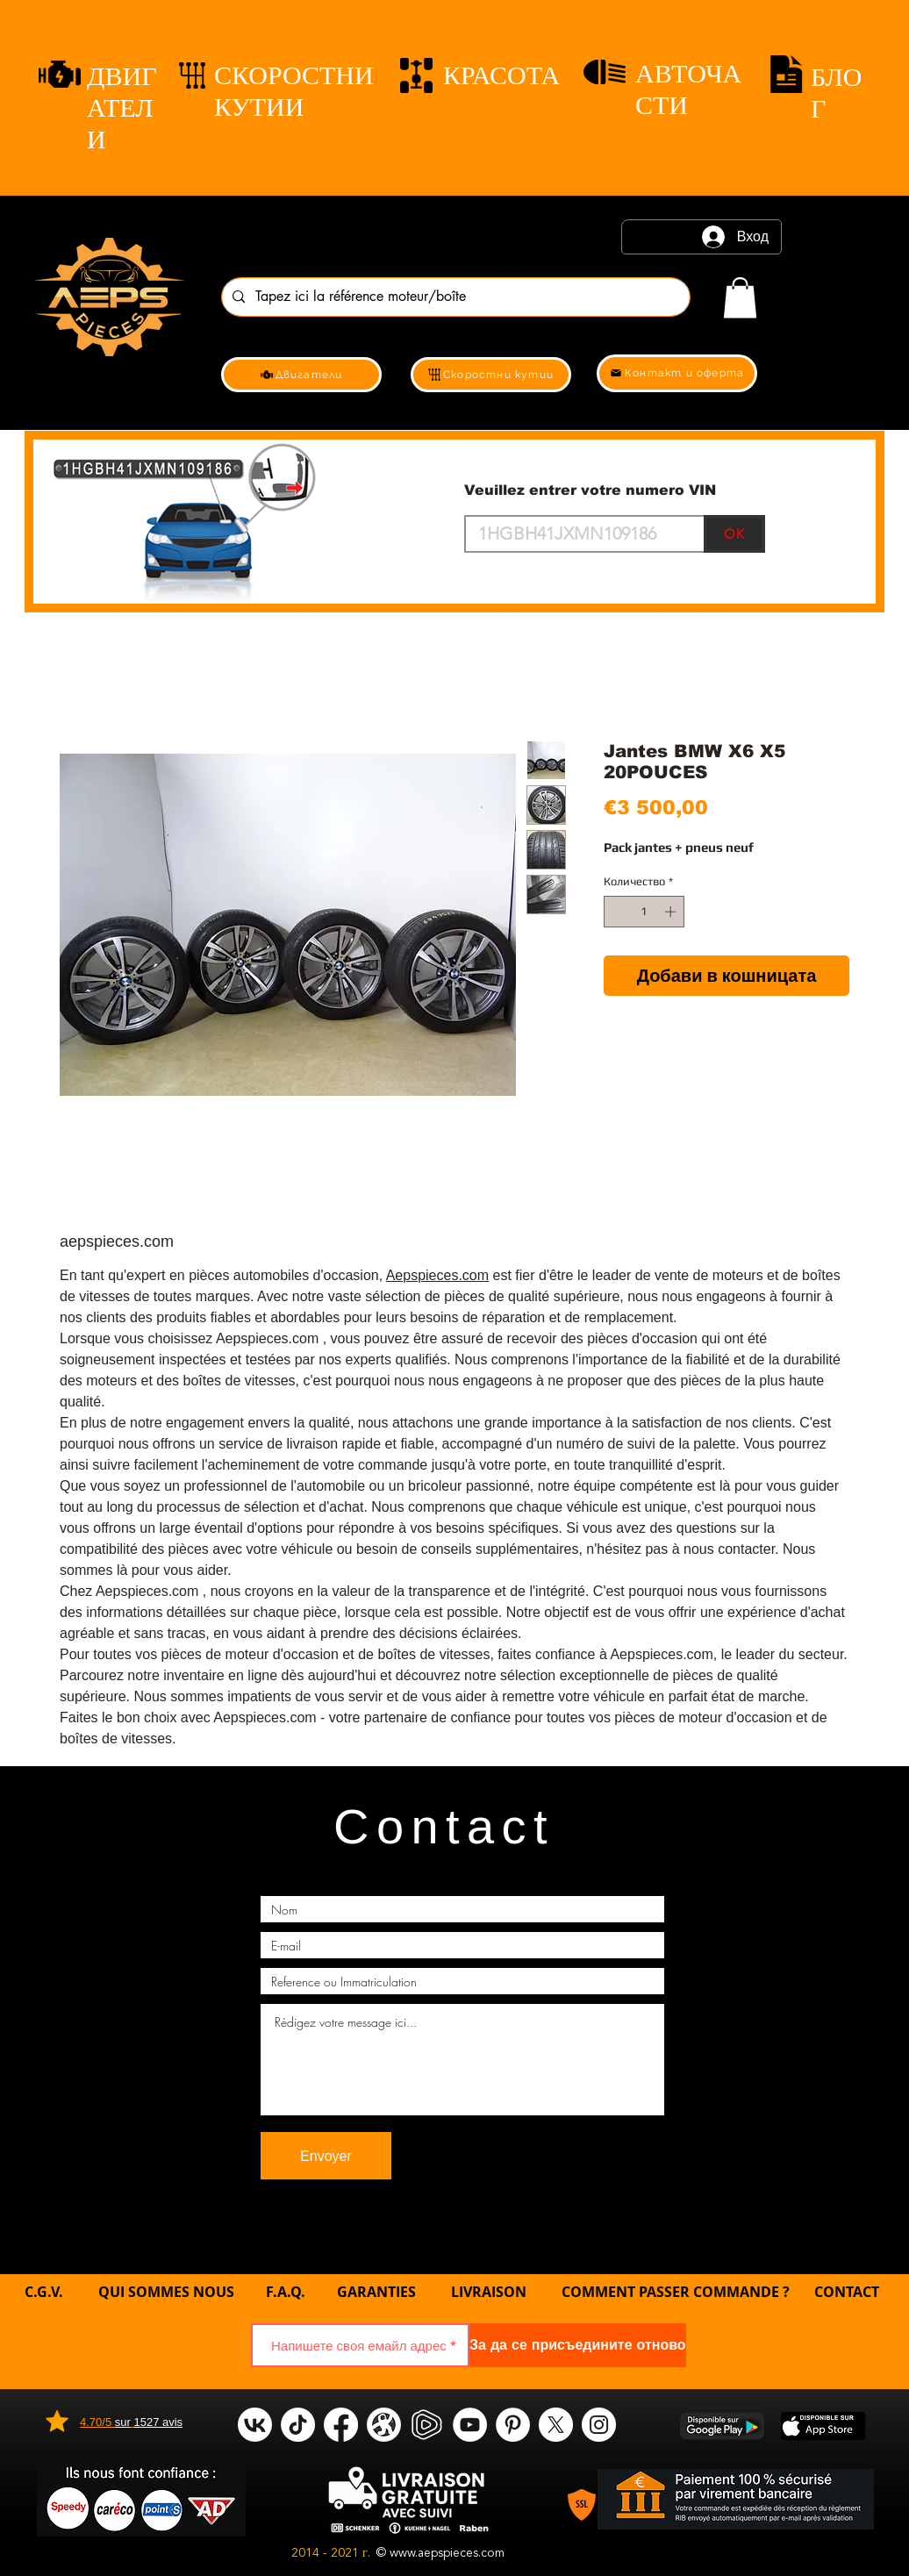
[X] (556, 2425)
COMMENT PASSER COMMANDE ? (676, 2291)
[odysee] (384, 2425)
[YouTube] (470, 2425)
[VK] (255, 2425)
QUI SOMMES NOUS (168, 2291)
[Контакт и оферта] (677, 373)
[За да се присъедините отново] (577, 2345)
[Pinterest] (513, 2425)
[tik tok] (298, 2425)
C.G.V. (44, 2291)
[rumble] (427, 2425)
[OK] (734, 534)
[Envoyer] (326, 2155)
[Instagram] (599, 2425)
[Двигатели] (301, 374)
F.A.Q (283, 2291)
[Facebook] (341, 2425)
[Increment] (672, 912)
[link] (740, 297)
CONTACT (846, 2291)
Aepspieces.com (437, 1275)
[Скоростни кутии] (491, 374)
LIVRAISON (488, 2291)
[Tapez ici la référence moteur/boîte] (454, 297)
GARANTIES (376, 2291)
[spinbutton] (644, 912)
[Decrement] (616, 912)
